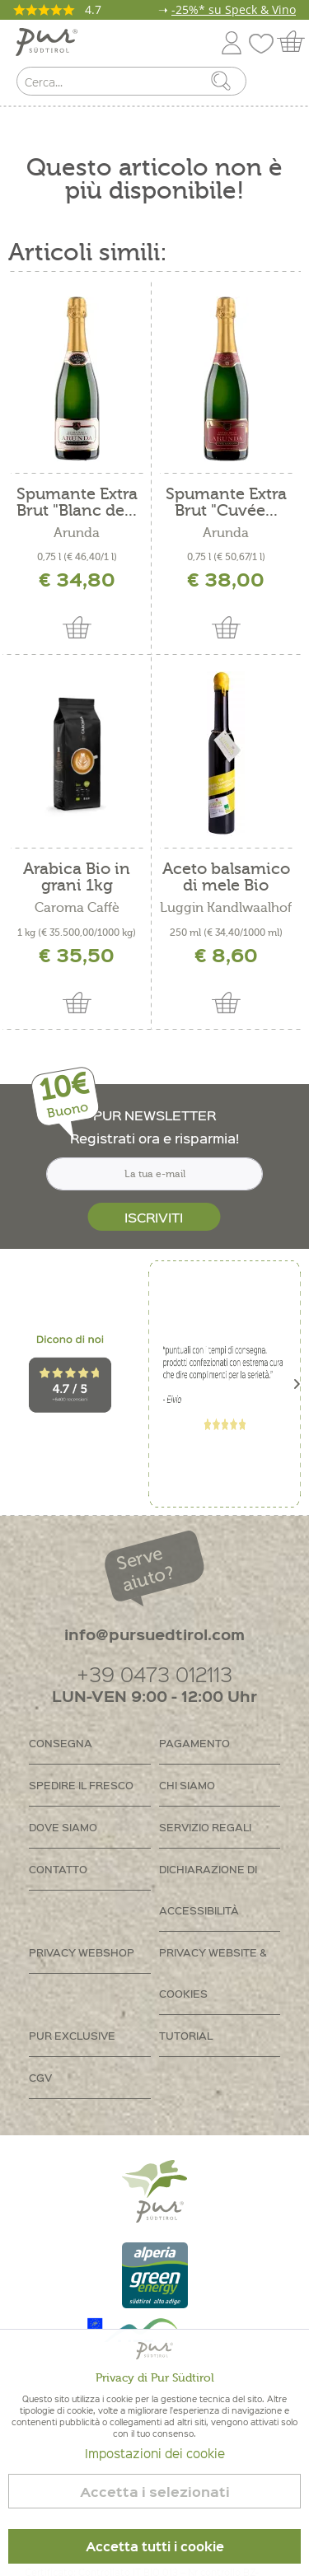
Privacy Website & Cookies (213, 1972)
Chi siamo (187, 1785)
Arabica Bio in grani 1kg (76, 877)
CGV (40, 2077)
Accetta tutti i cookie (155, 2546)
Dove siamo (63, 1827)
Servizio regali (205, 1827)
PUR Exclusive (72, 2035)
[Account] (231, 40)
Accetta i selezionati (155, 2491)
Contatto (58, 1869)
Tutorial (186, 2035)
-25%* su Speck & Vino (233, 9)
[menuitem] (281, 85)
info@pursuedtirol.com (154, 1634)
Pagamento (194, 1743)
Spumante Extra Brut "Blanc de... (77, 502)
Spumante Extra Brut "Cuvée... (226, 502)
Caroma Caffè (77, 907)
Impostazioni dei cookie (155, 2453)
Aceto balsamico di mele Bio (226, 877)
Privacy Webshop (81, 1952)
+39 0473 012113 (154, 1673)
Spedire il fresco (81, 1785)
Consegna (60, 1743)
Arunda (77, 533)
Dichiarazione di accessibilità (208, 1889)
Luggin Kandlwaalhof (226, 907)
